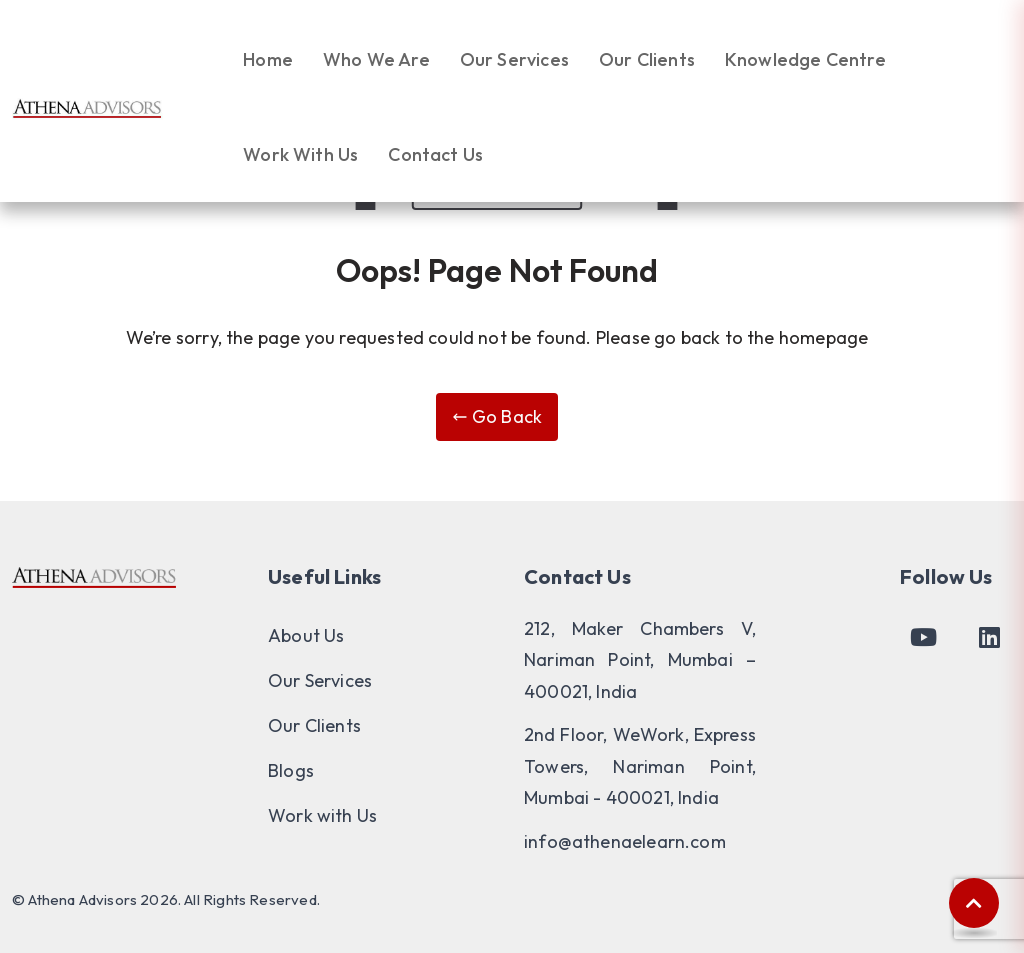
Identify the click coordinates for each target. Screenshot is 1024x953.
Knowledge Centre (805, 59)
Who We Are (376, 59)
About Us (306, 635)
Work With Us (300, 154)
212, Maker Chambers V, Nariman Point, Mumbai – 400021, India (640, 660)
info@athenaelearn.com (625, 841)
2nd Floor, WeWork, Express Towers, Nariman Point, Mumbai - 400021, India (640, 766)
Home (268, 59)
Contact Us (435, 154)
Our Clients (647, 59)
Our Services (514, 59)
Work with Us (322, 815)
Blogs (291, 770)
